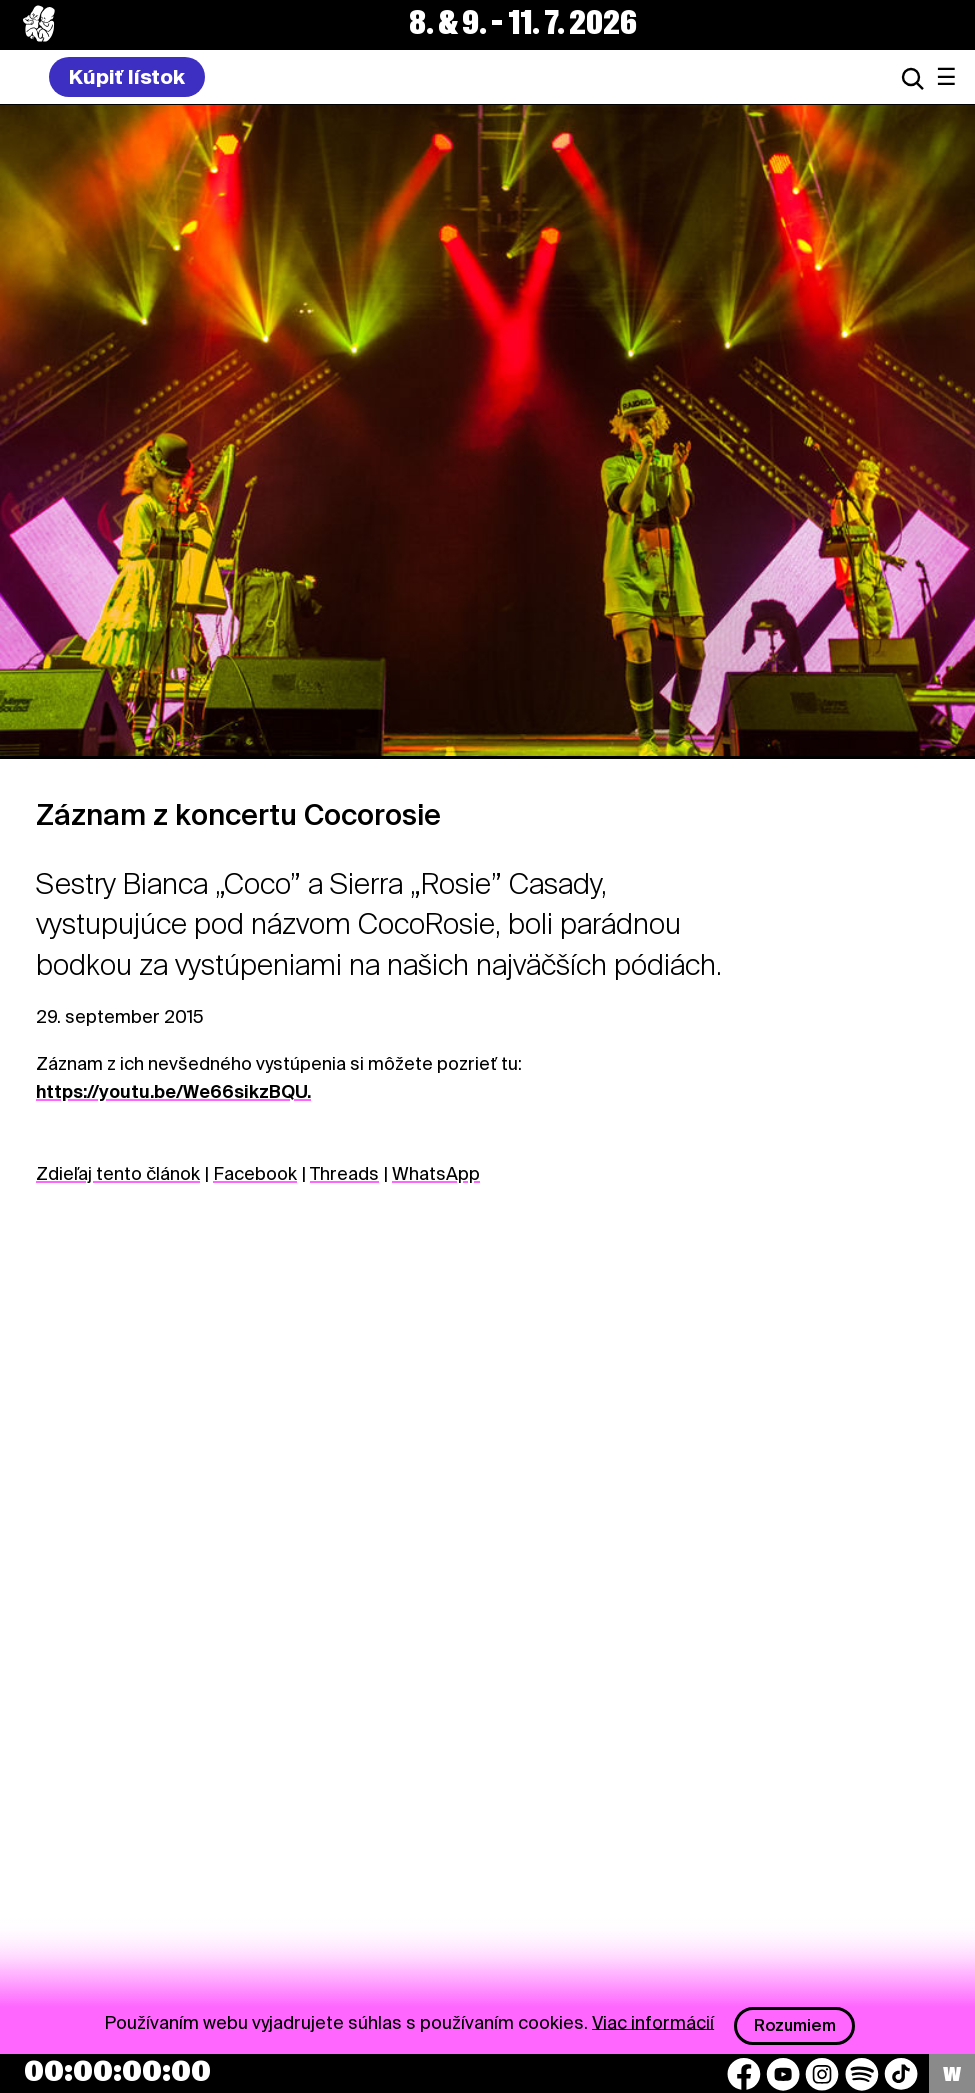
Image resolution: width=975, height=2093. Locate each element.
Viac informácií (653, 2021)
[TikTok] (901, 2074)
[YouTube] (783, 2074)
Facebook (255, 1173)
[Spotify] (862, 2074)
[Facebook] (744, 2074)
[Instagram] (822, 2074)
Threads (344, 1173)
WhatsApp (436, 1173)
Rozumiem (795, 2025)
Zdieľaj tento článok (118, 1173)
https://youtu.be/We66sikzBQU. (173, 1091)
